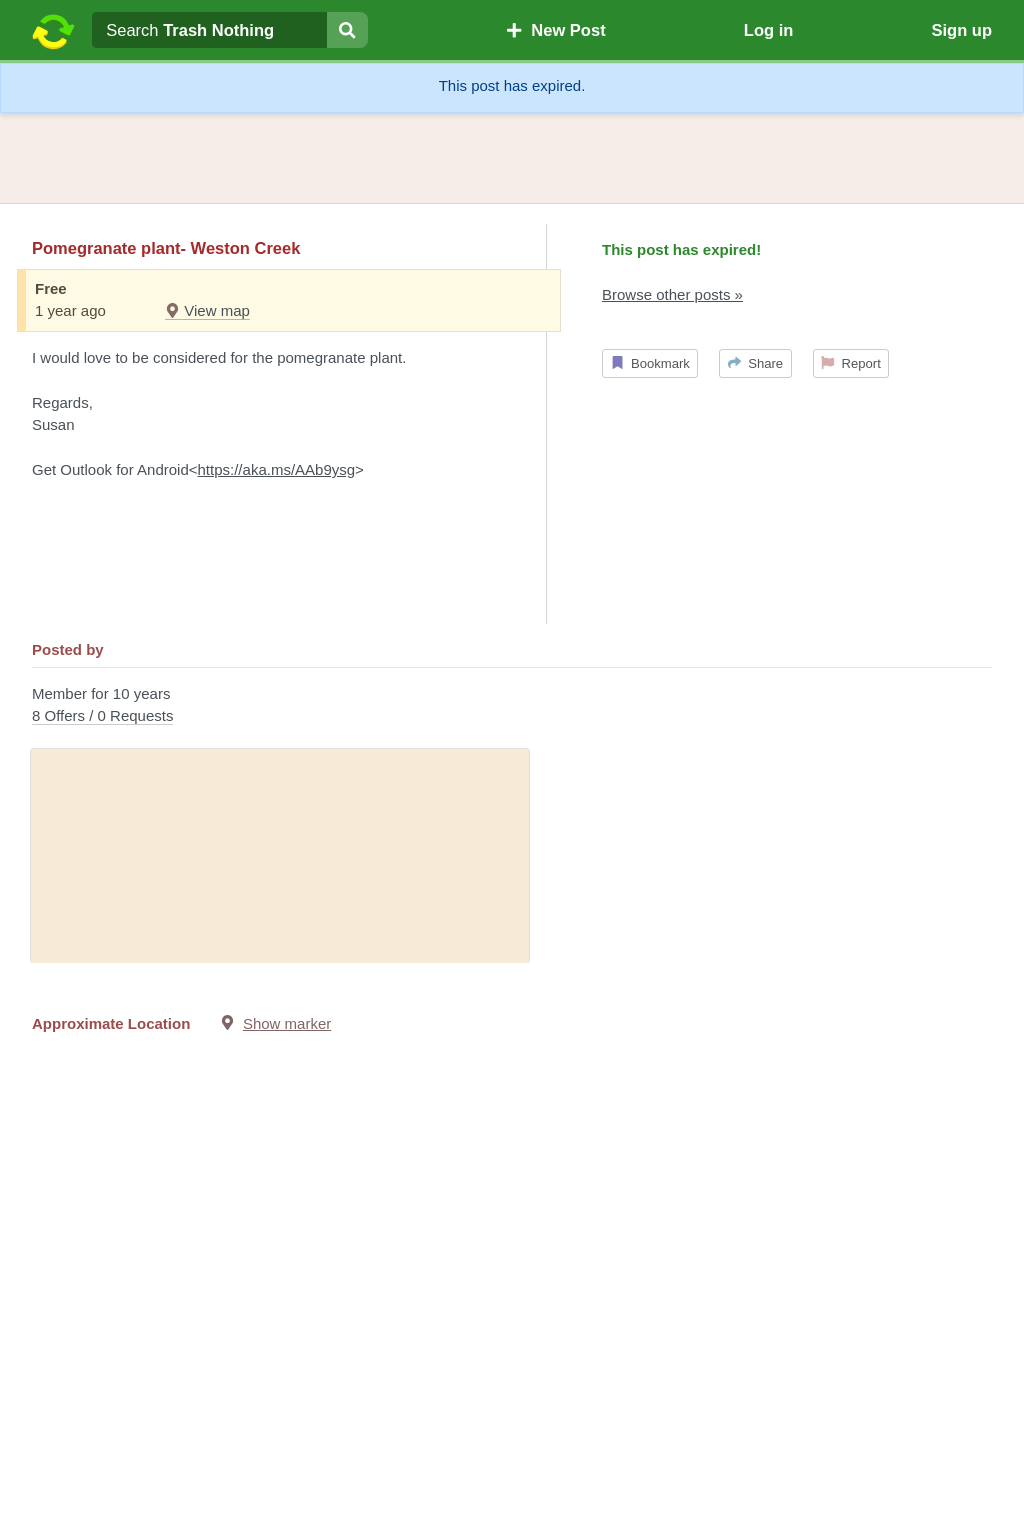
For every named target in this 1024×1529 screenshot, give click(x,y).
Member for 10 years (512, 706)
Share (755, 363)
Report (851, 363)
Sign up (961, 30)
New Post (556, 30)
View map (207, 310)
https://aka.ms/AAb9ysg (277, 469)
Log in (768, 30)
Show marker (287, 1023)
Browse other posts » (672, 294)
